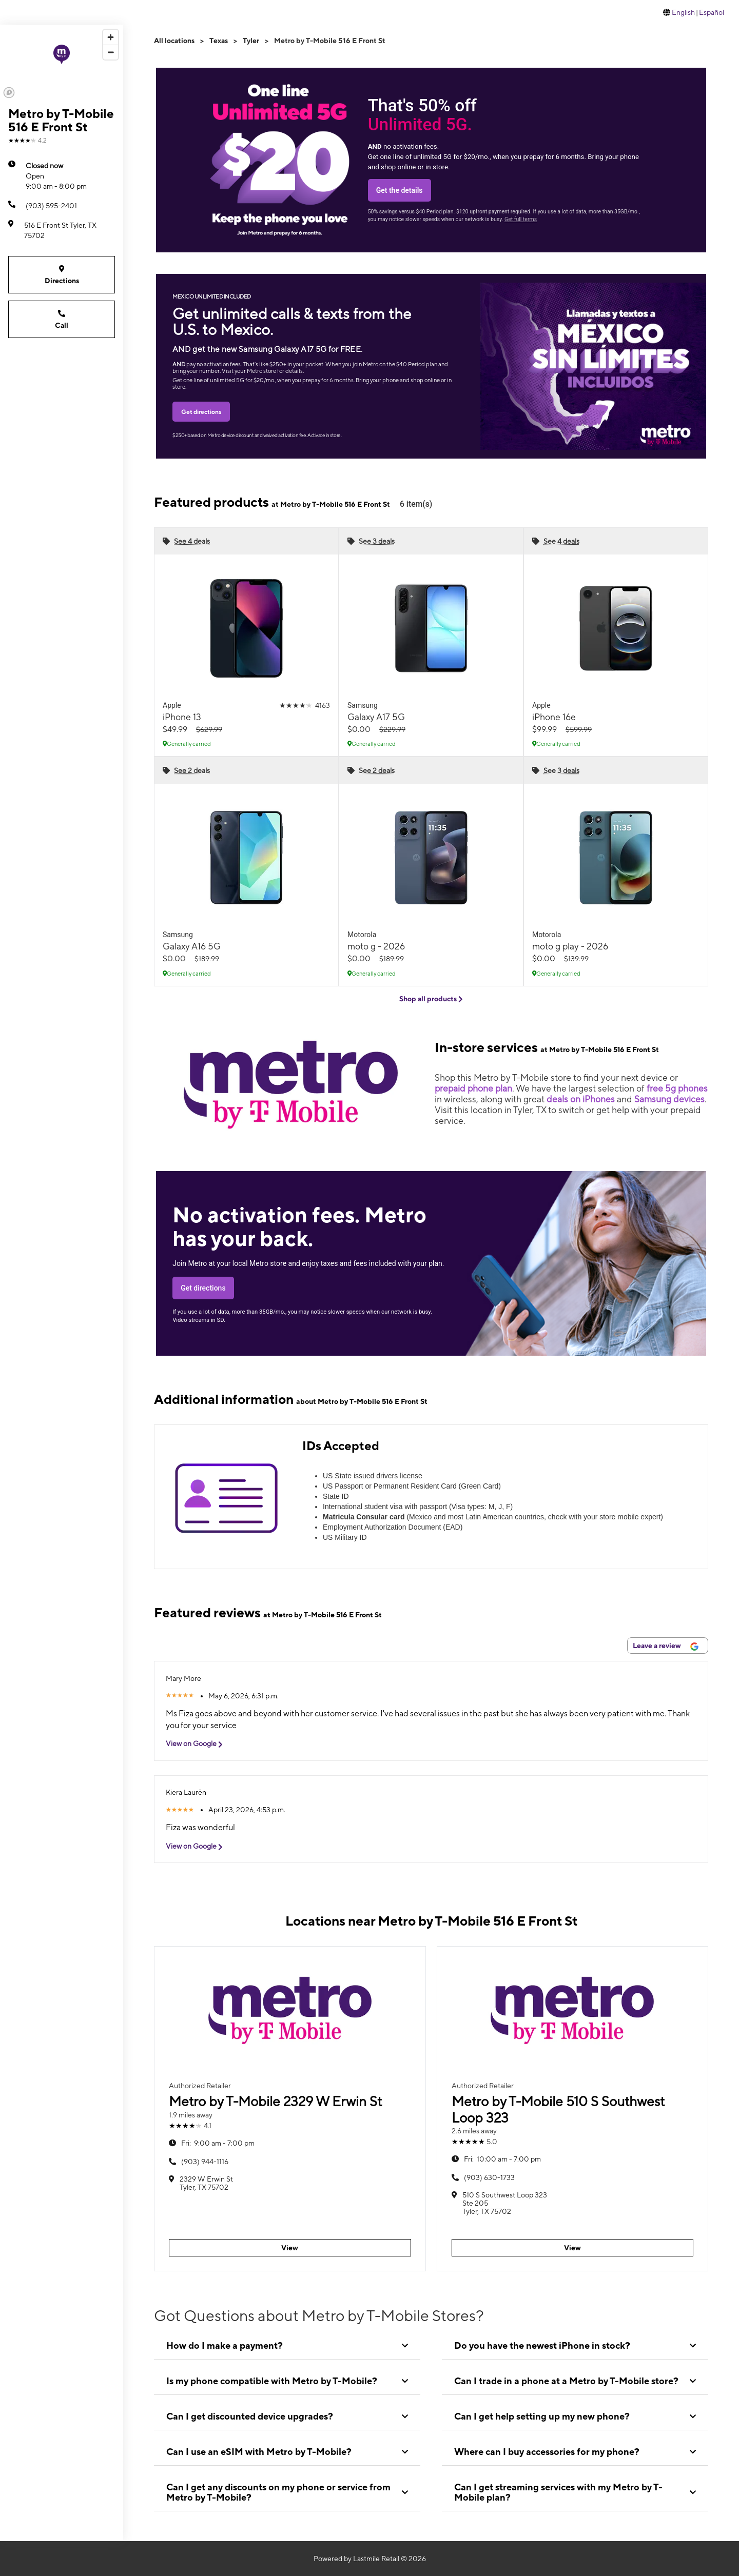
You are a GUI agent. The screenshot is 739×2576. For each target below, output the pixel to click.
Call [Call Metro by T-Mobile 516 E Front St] (61, 318)
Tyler (251, 40)
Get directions (201, 411)
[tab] (287, 2345)
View (289, 2248)
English (683, 12)
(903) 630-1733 (489, 2177)
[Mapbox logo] (9, 92)
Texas (218, 40)
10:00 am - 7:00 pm (502, 2159)
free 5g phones (677, 1088)
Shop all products (431, 999)
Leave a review (665, 1646)
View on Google (198, 1743)
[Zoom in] (110, 37)
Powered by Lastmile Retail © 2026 (370, 2558)
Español (711, 12)
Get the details (399, 190)
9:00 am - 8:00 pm (56, 175)
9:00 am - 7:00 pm (218, 2143)
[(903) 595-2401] (61, 206)
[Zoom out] (110, 52)
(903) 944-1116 (204, 2161)
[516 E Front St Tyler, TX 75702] (61, 230)
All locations (174, 40)
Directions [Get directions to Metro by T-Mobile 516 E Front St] (61, 274)
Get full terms (520, 219)
